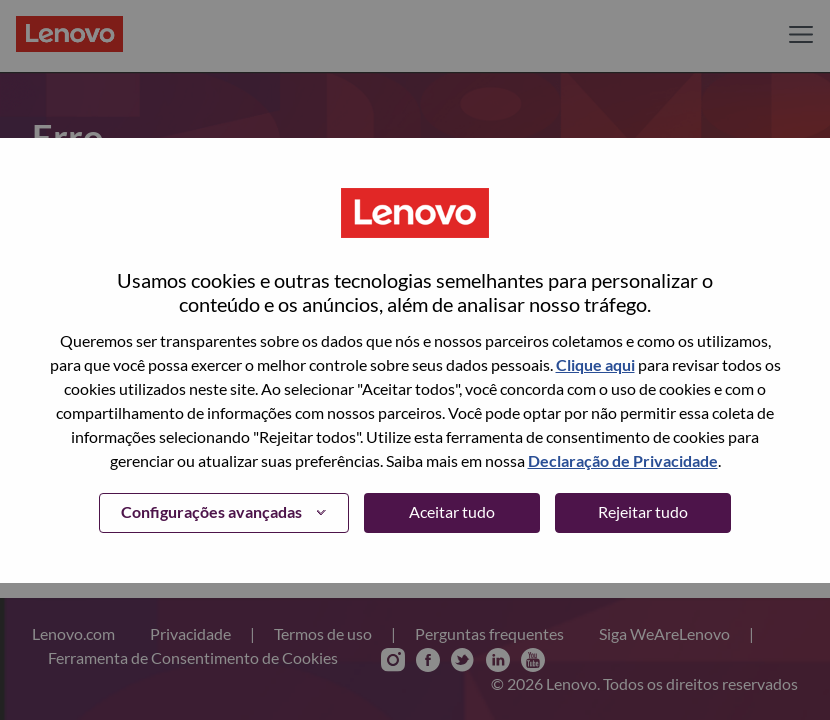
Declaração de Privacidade (623, 460)
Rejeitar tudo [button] (643, 511)
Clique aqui (595, 364)
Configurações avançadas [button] (211, 511)
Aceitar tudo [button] (452, 511)
